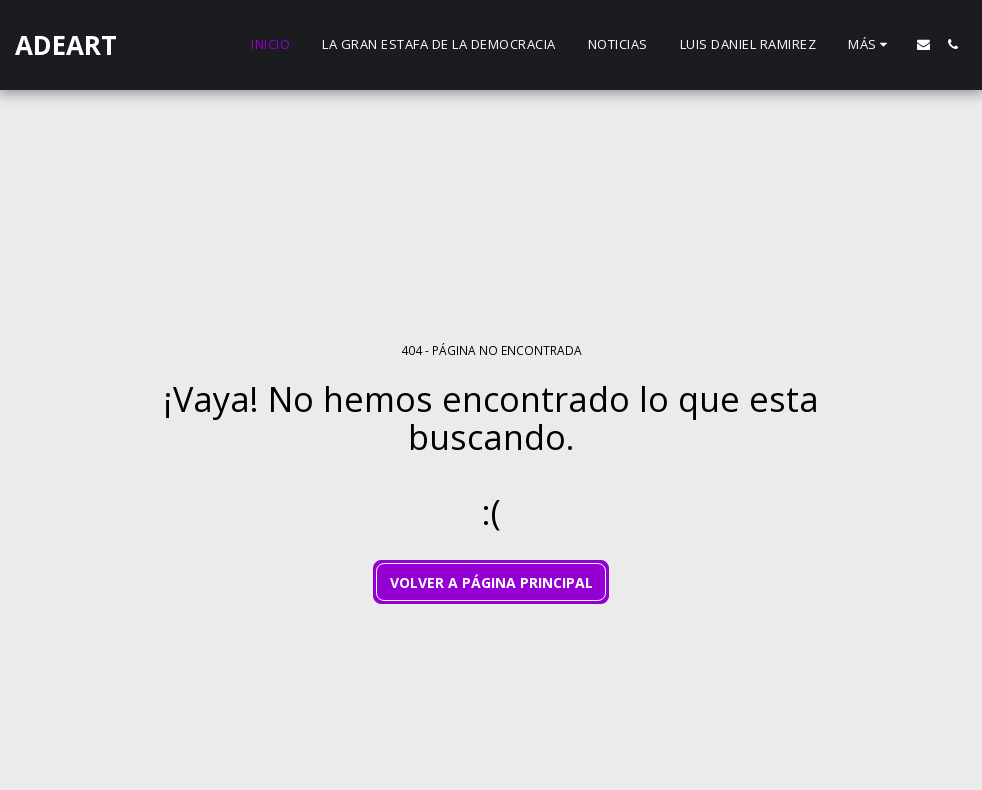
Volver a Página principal (491, 582)
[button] (923, 44)
